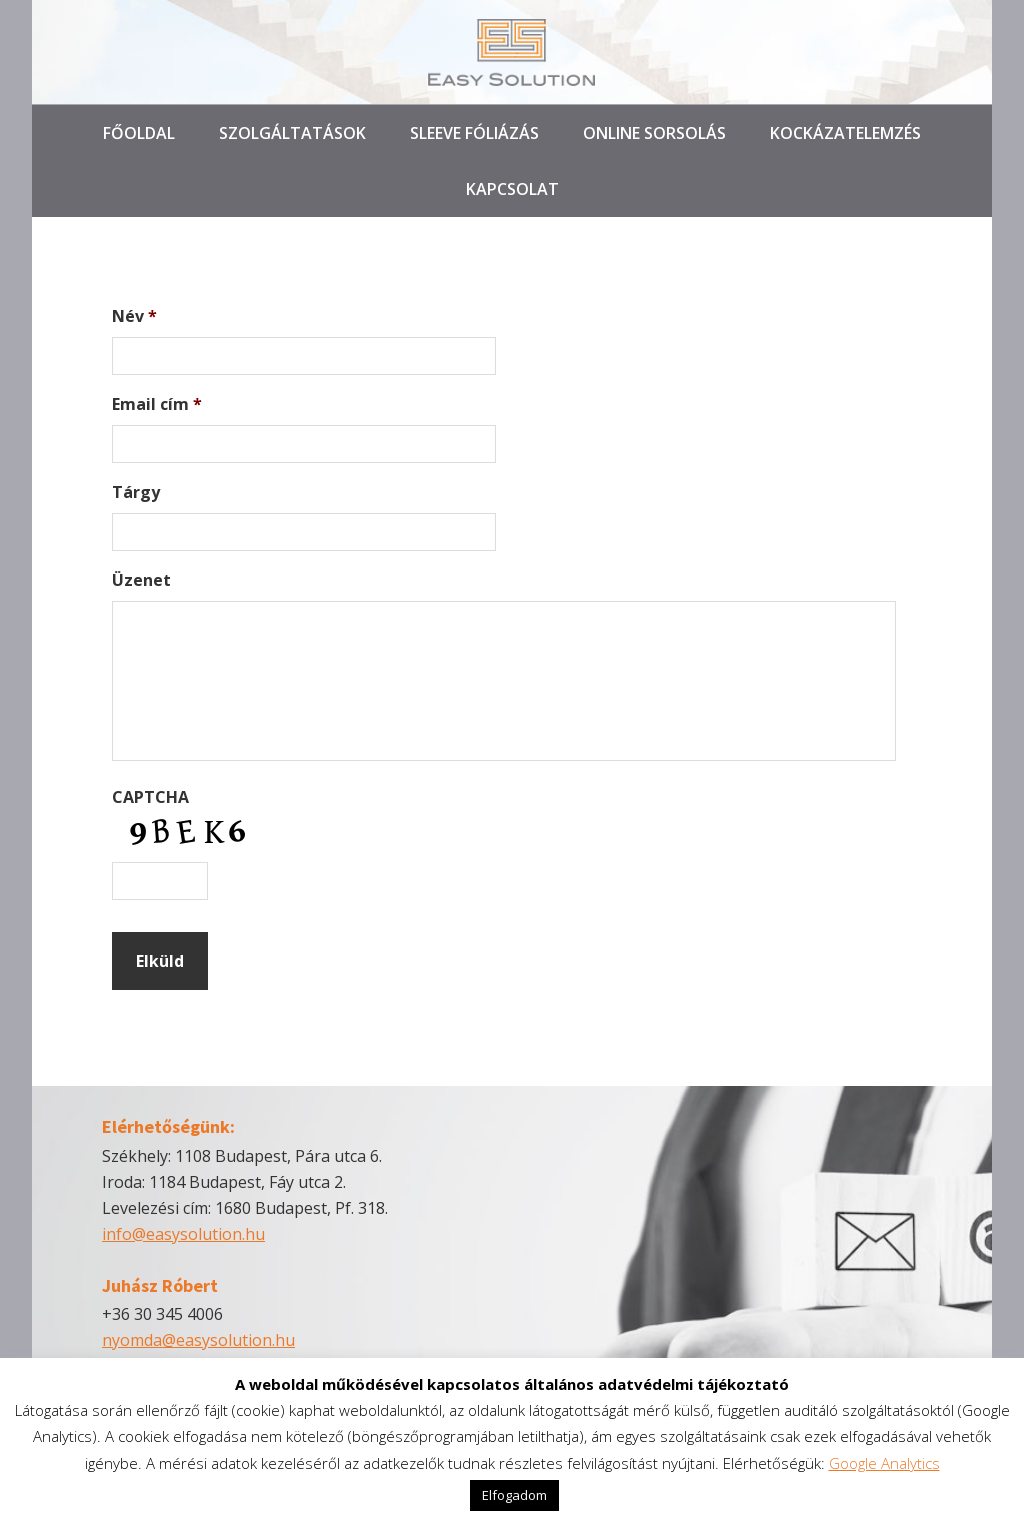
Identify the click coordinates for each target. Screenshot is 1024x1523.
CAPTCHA (150, 797)
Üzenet (141, 580)
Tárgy (136, 492)
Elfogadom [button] (514, 1495)
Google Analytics (884, 1463)
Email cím (157, 404)
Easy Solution (512, 52)
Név (134, 316)
